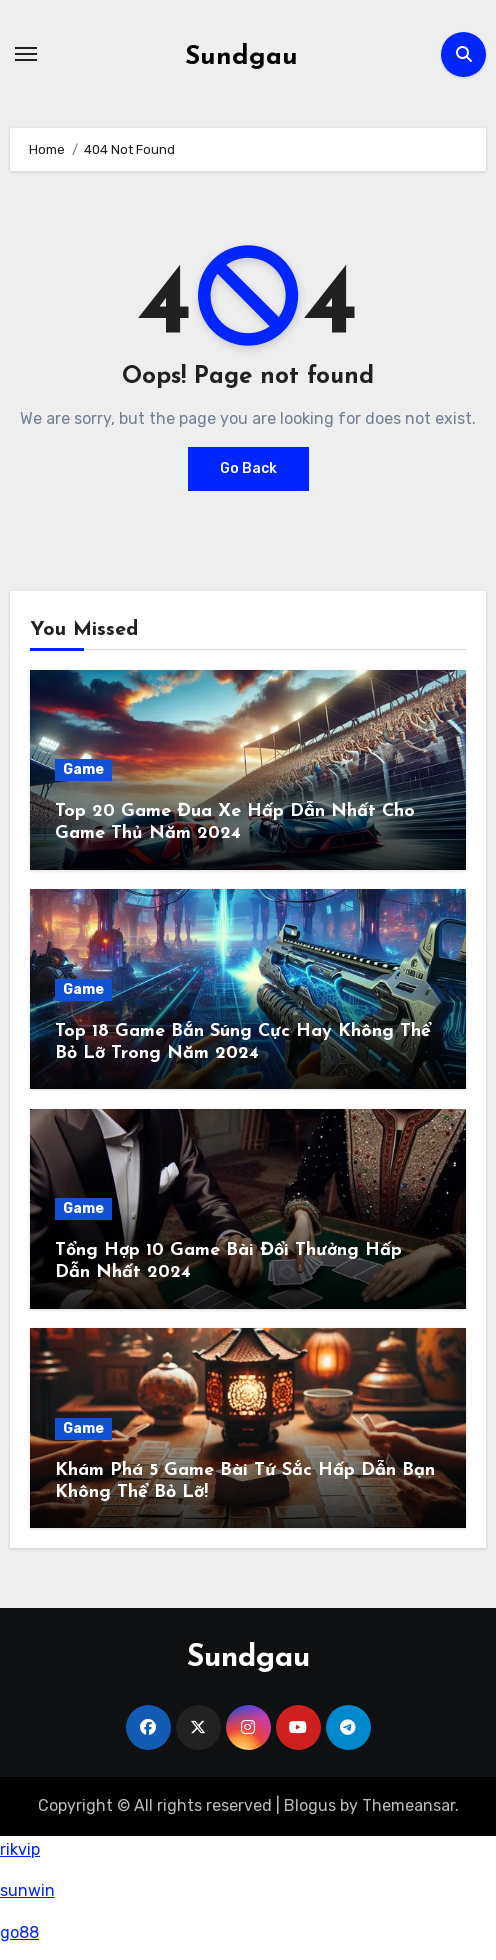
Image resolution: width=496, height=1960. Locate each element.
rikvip (20, 1849)
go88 (19, 1932)
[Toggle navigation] (26, 54)
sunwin (27, 1890)
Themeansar (408, 1805)
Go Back (248, 468)
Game (83, 769)
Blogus (310, 1805)
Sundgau (241, 57)
